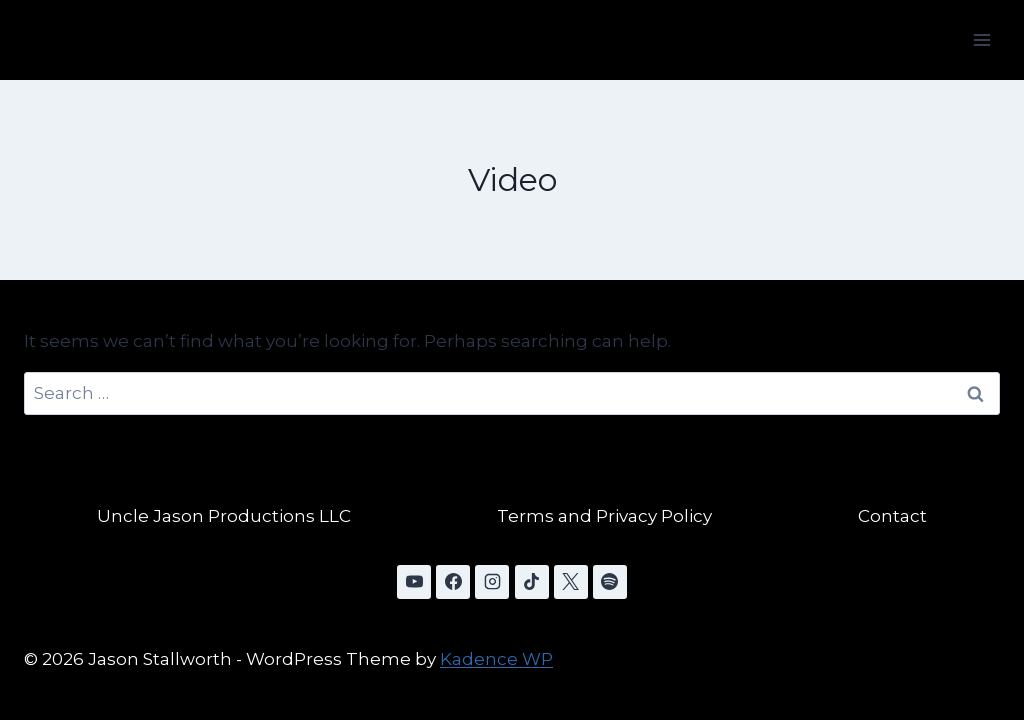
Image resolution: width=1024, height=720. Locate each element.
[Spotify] (610, 582)
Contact (892, 516)
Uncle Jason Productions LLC (224, 516)
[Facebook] (453, 582)
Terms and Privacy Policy (604, 516)
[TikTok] (532, 582)
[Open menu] (981, 39)
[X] (571, 582)
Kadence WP (496, 659)
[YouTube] (414, 582)
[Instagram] (492, 582)
